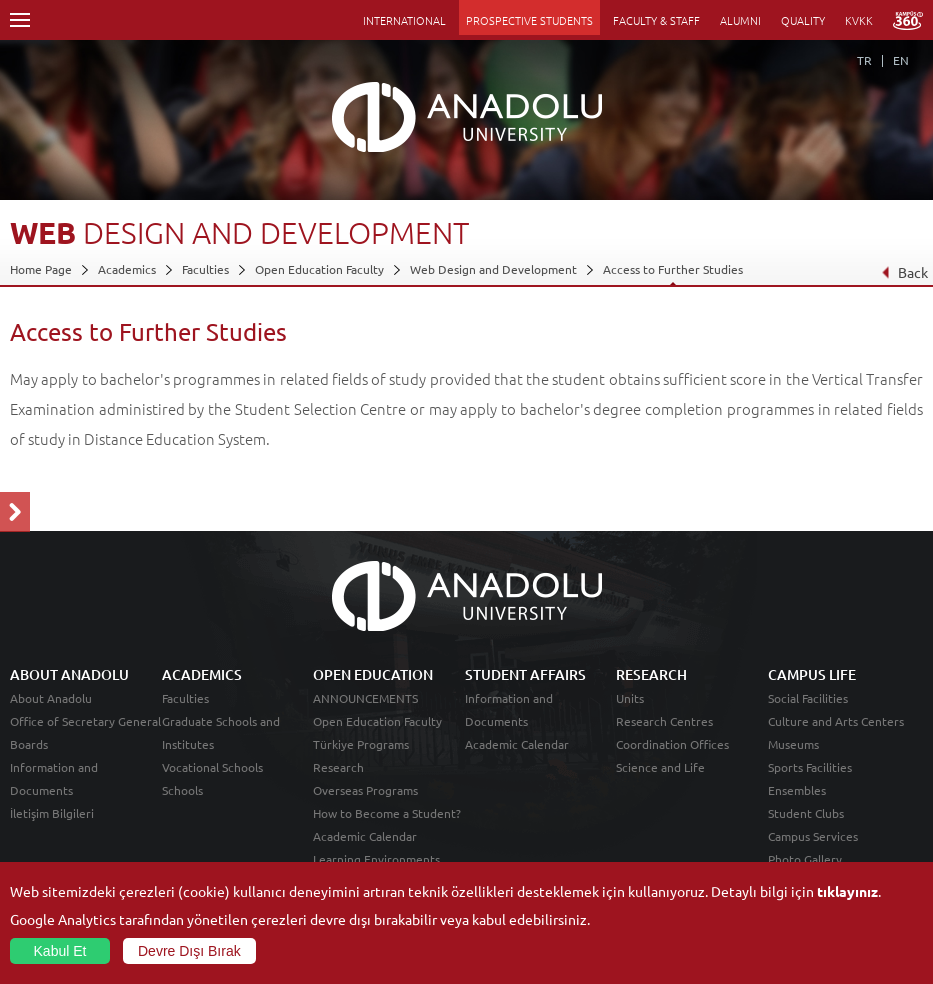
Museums (793, 744)
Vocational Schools (212, 767)
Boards (29, 744)
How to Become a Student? (387, 813)
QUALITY (803, 20)
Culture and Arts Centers (836, 721)
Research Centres (664, 721)
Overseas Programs (365, 790)
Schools (182, 790)
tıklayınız (847, 891)
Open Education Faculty (319, 269)
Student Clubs (806, 813)
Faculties (205, 269)
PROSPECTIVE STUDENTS (529, 20)
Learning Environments (376, 859)
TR (864, 60)
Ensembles (797, 790)
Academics (127, 269)
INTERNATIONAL (404, 20)
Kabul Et (60, 951)
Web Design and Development (493, 269)
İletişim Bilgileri (52, 813)
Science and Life (660, 767)
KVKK (859, 20)
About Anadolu (51, 698)
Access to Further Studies (673, 269)
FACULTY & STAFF (656, 20)
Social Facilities (808, 698)
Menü (20, 20)
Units (630, 698)
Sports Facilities (810, 767)
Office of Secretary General (85, 721)
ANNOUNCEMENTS (365, 698)
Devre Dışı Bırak (189, 951)
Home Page (41, 269)
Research (338, 767)
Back (904, 272)
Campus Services (813, 836)
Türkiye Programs (361, 744)
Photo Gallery (805, 859)
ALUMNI (740, 20)
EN (901, 60)
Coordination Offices (672, 744)
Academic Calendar (365, 836)
